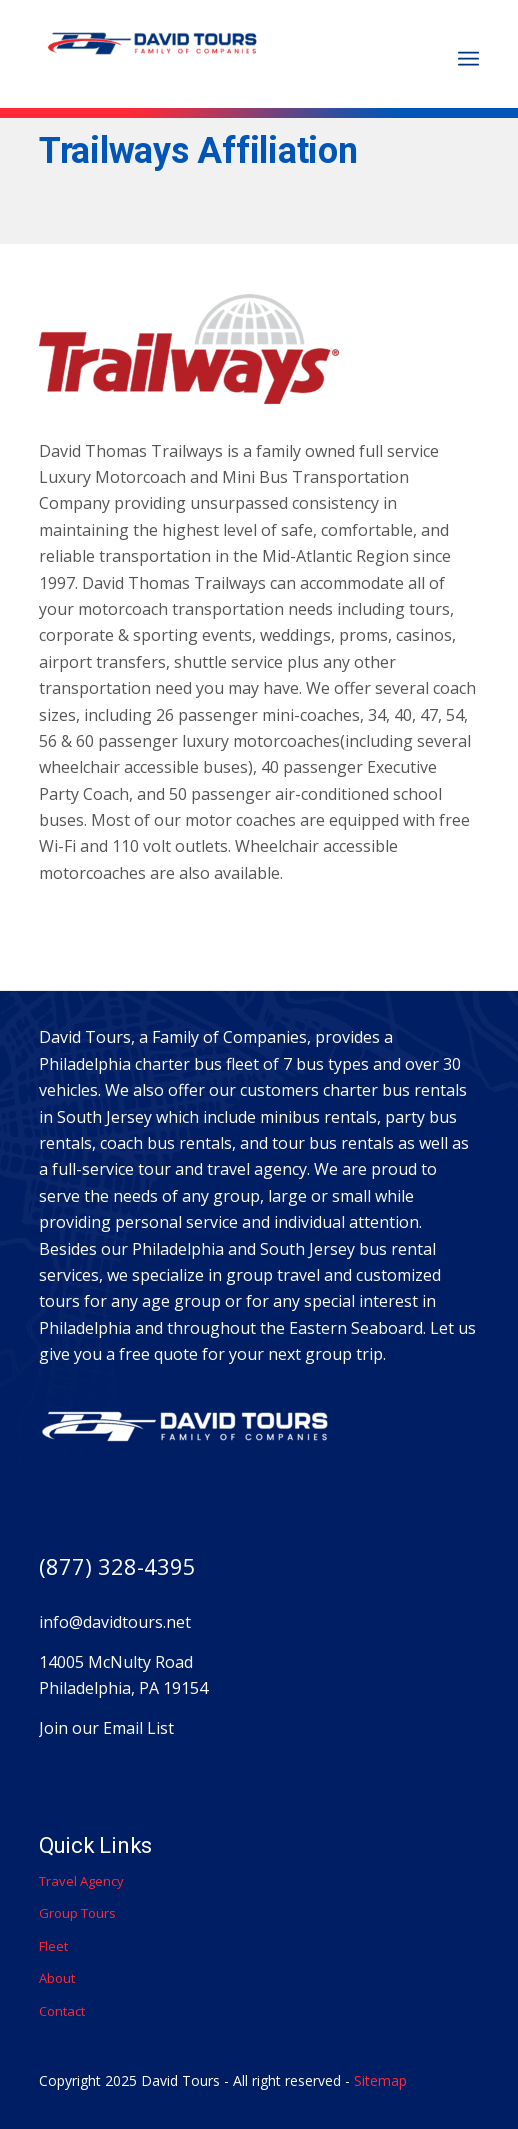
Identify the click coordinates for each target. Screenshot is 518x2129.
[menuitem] (468, 59)
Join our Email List (106, 1728)
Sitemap (380, 2080)
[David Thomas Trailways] (215, 50)
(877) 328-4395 (117, 1566)
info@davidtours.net (115, 1622)
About (57, 1978)
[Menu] (468, 59)
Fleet (53, 1946)
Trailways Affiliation (198, 151)
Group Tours (77, 1913)
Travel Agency (81, 1881)
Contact (62, 2011)
